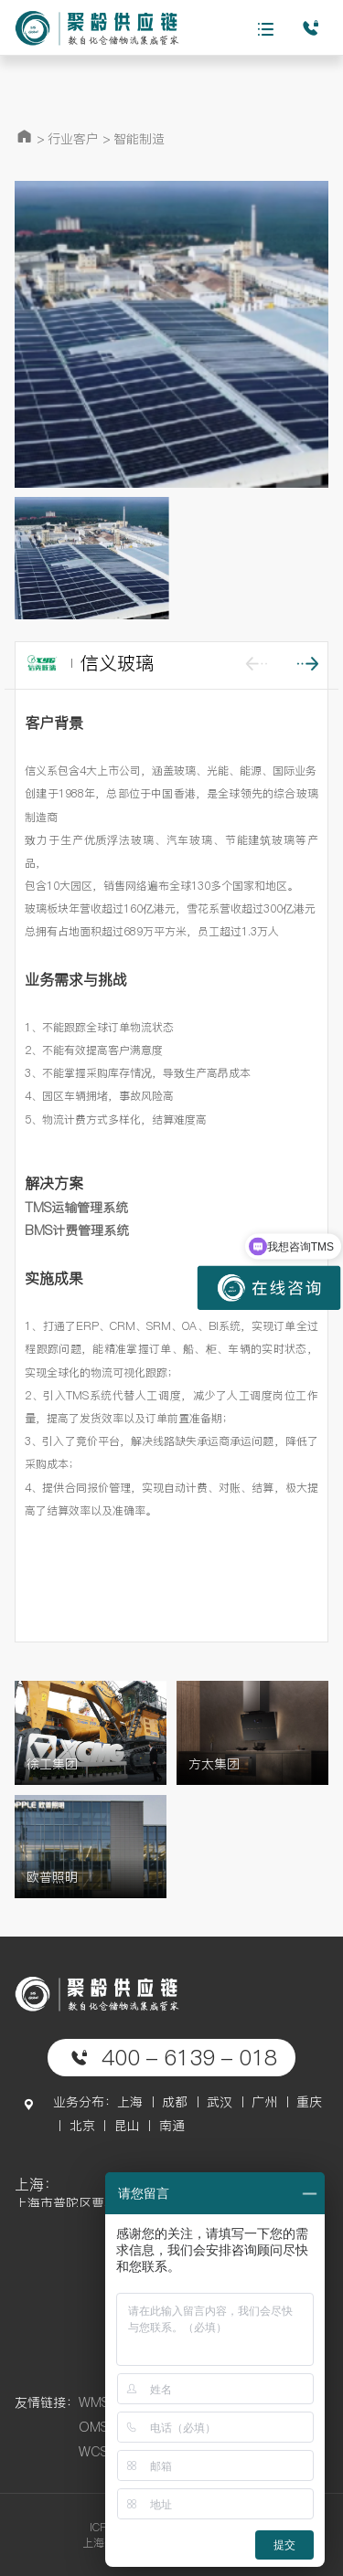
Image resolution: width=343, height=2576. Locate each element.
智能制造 (139, 139)
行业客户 (73, 139)
